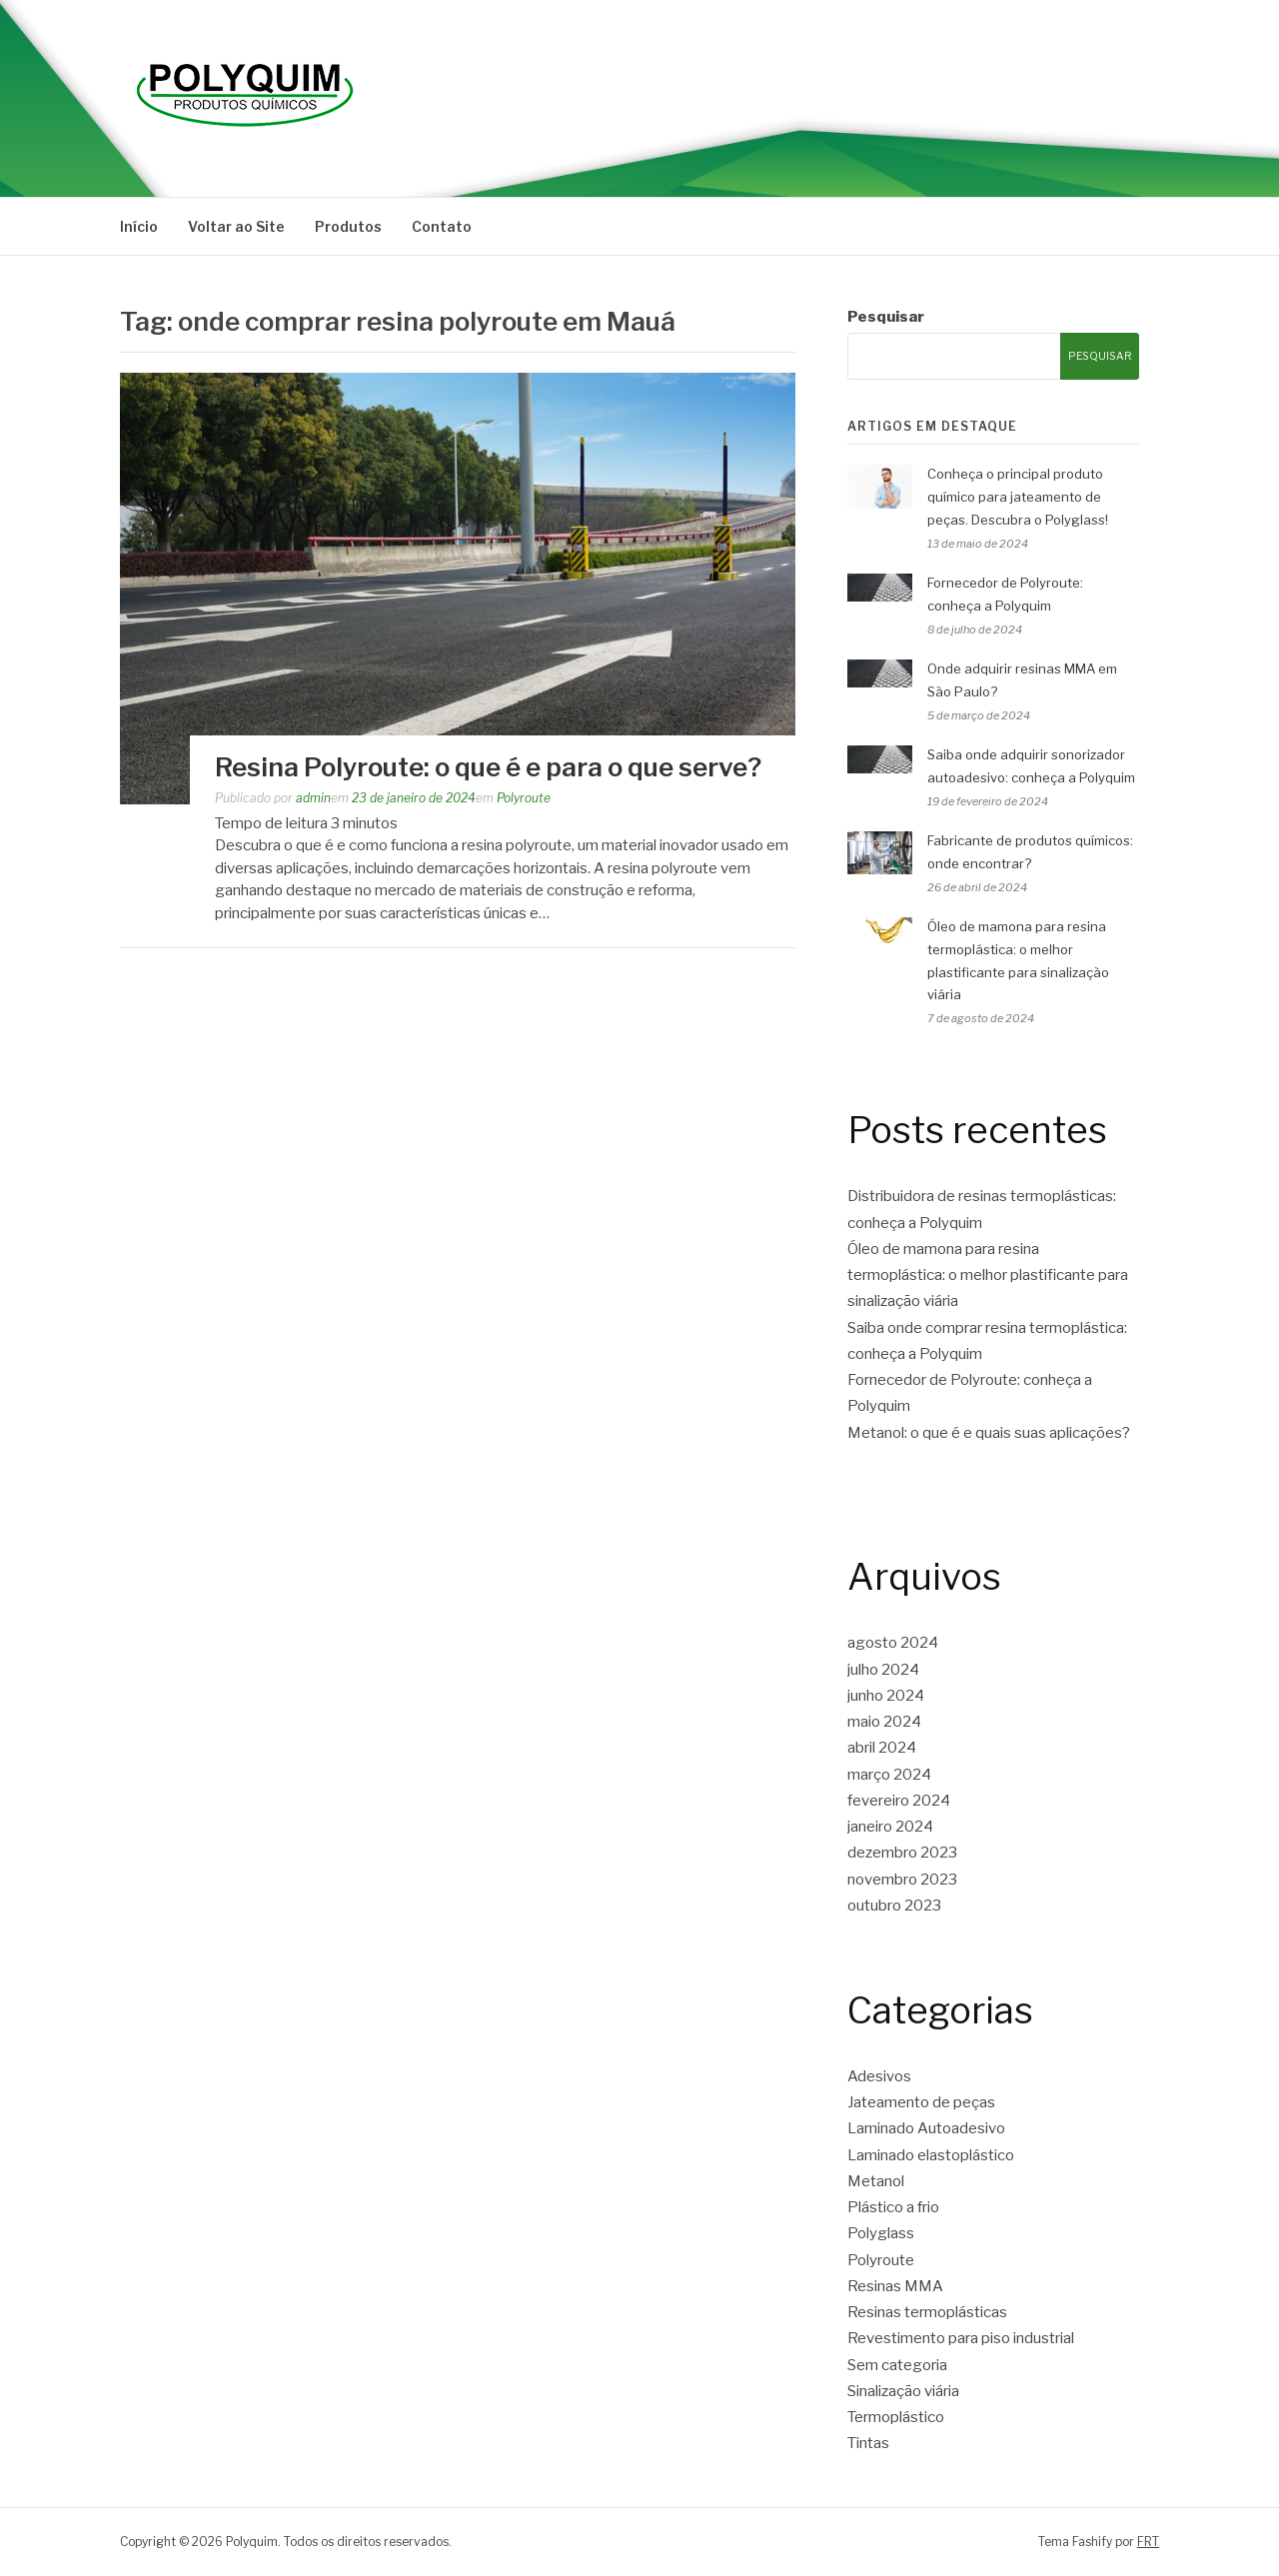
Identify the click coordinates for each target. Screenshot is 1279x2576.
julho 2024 (883, 1670)
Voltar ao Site (236, 226)
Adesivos (879, 2076)
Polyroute (524, 797)
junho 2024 (885, 1696)
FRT (1148, 2541)
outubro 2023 (894, 1906)
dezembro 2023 (902, 1853)
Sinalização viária (903, 2391)
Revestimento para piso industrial (960, 2338)
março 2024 (889, 1775)
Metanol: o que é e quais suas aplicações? (988, 1433)
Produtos (348, 226)
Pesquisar (885, 317)
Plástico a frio (893, 2207)
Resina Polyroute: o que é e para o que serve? (488, 766)
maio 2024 (884, 1722)
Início (139, 226)
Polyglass (880, 2233)
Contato (442, 226)
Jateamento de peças (921, 2102)
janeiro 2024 (890, 1827)
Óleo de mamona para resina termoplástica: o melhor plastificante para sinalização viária (987, 1275)
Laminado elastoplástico (930, 2155)
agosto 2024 (892, 1643)
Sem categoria (897, 2365)
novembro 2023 (902, 1880)
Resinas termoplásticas (927, 2312)
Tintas (868, 2443)
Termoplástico (895, 2417)
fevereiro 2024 (898, 1801)
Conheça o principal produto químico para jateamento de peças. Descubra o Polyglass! (1017, 497)
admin (313, 797)
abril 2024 (881, 1748)
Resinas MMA (895, 2286)
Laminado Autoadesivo (926, 2128)
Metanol (875, 2181)
